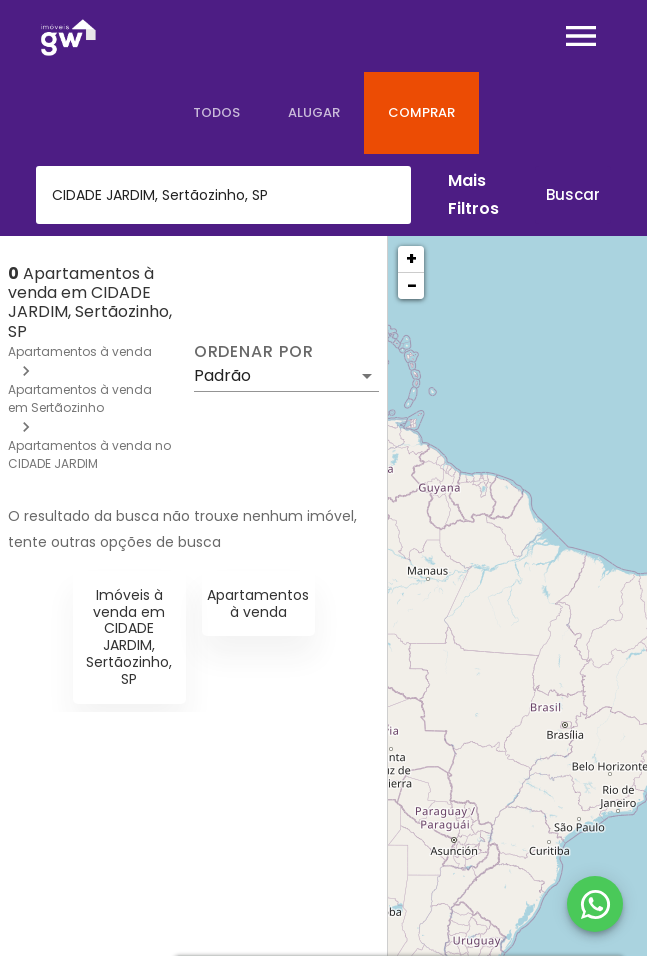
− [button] (412, 285)
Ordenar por (254, 352)
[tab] (216, 113)
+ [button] (411, 258)
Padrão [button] (222, 375)
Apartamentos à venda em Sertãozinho (80, 398)
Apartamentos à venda (80, 351)
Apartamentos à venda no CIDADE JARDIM (89, 454)
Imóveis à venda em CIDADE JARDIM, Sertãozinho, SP (129, 637)
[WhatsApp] (595, 904)
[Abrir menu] (581, 36)
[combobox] (223, 195)
